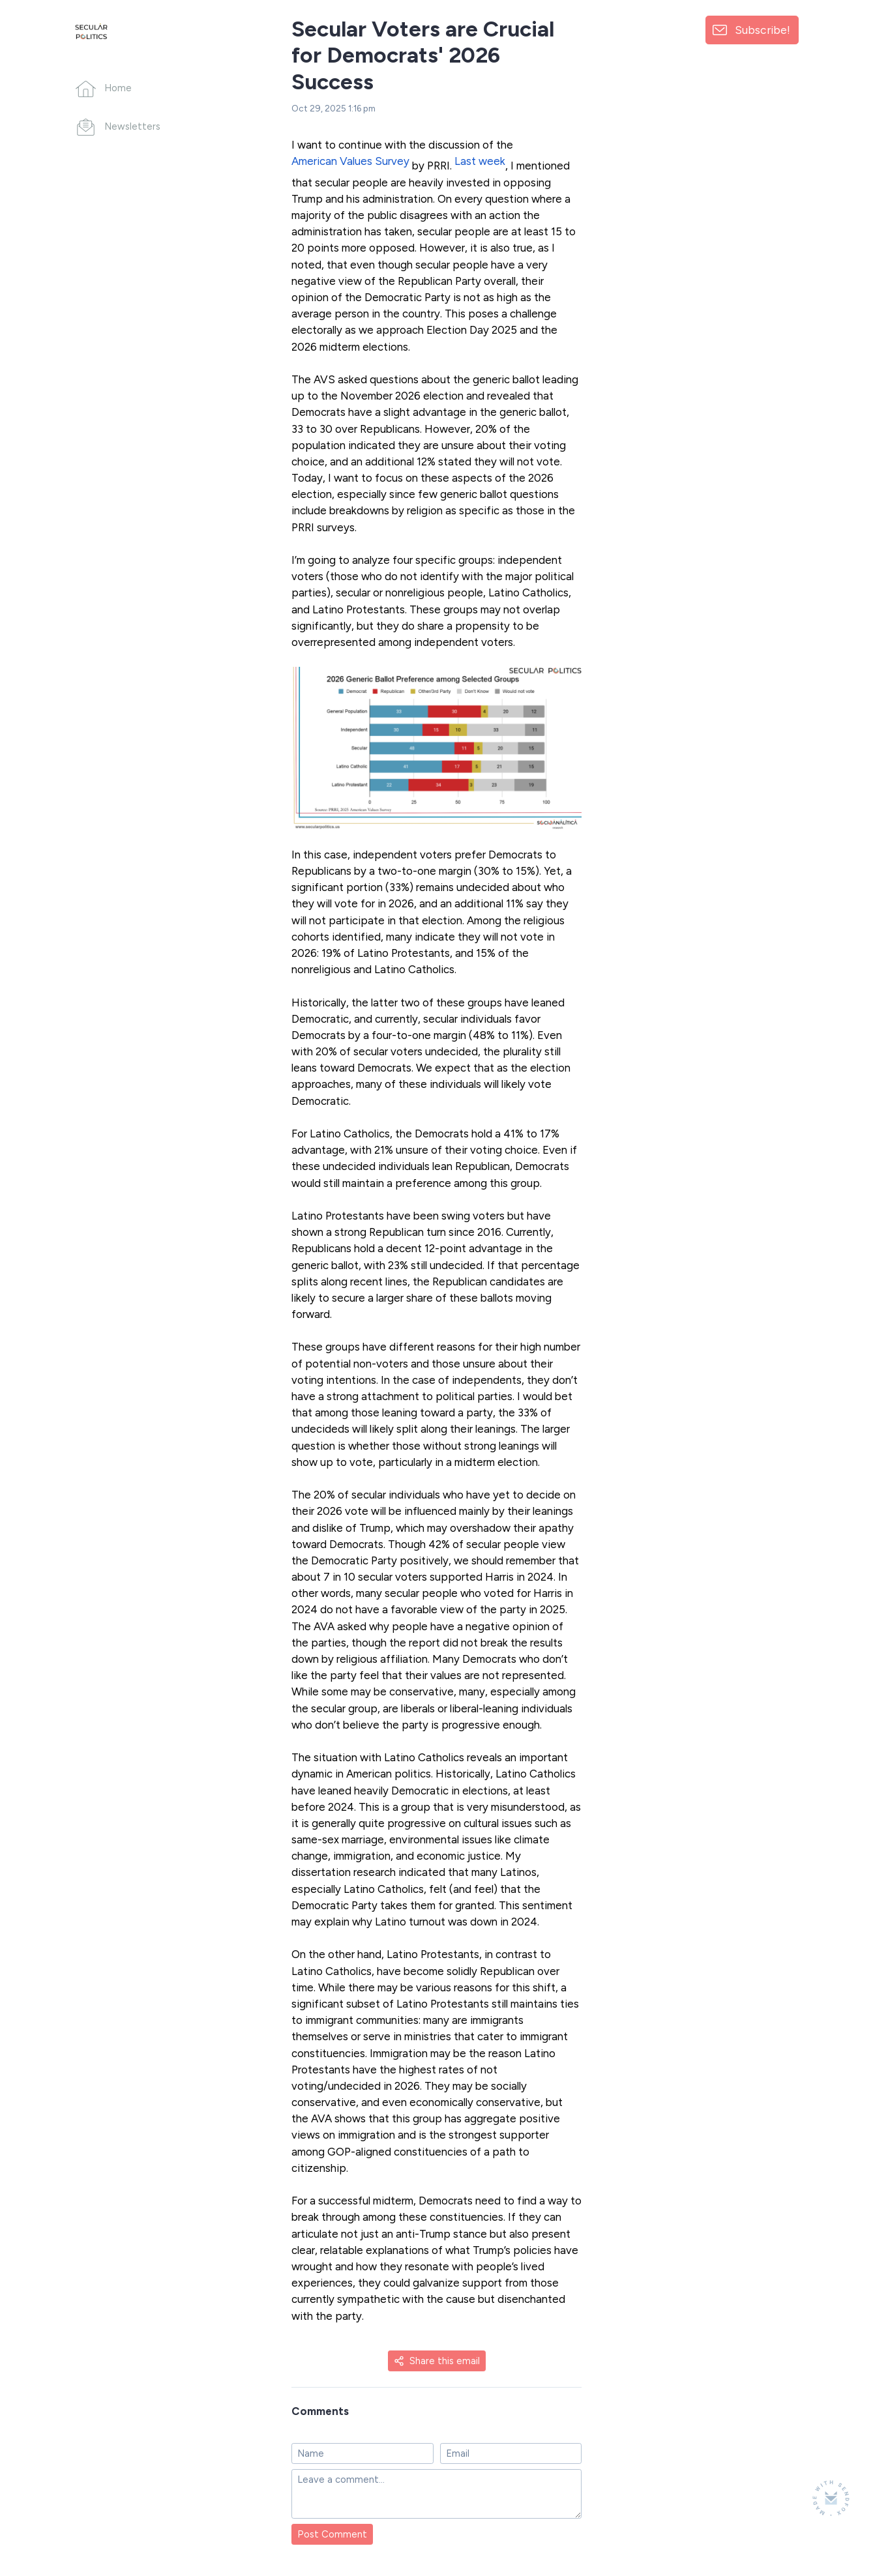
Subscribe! (762, 30)
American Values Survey (350, 161)
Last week (479, 161)
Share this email (437, 2361)
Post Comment (332, 2534)
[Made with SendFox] (831, 2498)
